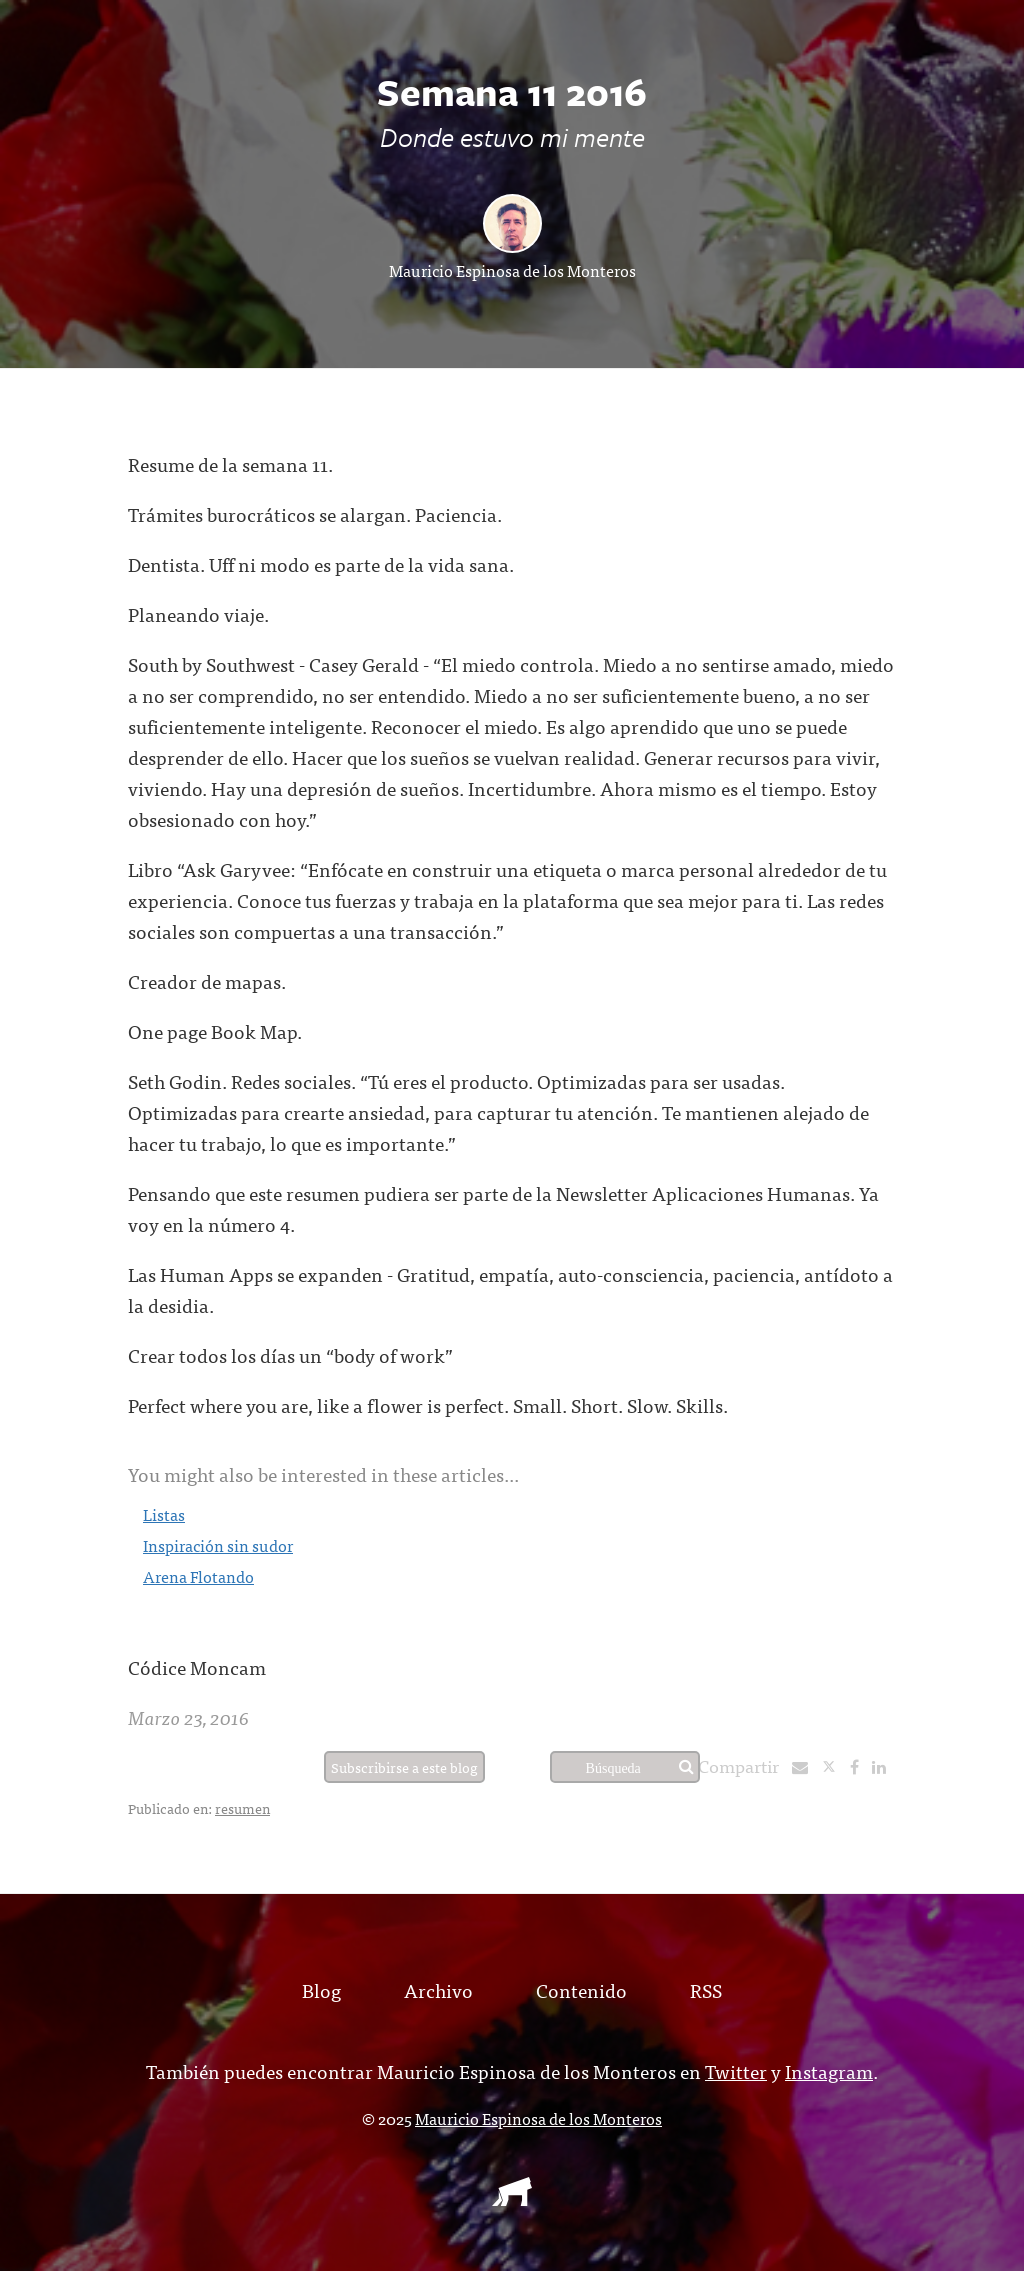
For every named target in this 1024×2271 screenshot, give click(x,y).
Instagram (829, 2070)
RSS (706, 1989)
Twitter (736, 2070)
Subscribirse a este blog (404, 1767)
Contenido (581, 1989)
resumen (242, 1808)
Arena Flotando (198, 1576)
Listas (164, 1514)
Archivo (438, 1989)
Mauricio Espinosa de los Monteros (512, 270)
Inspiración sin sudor (218, 1545)
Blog (321, 1989)
